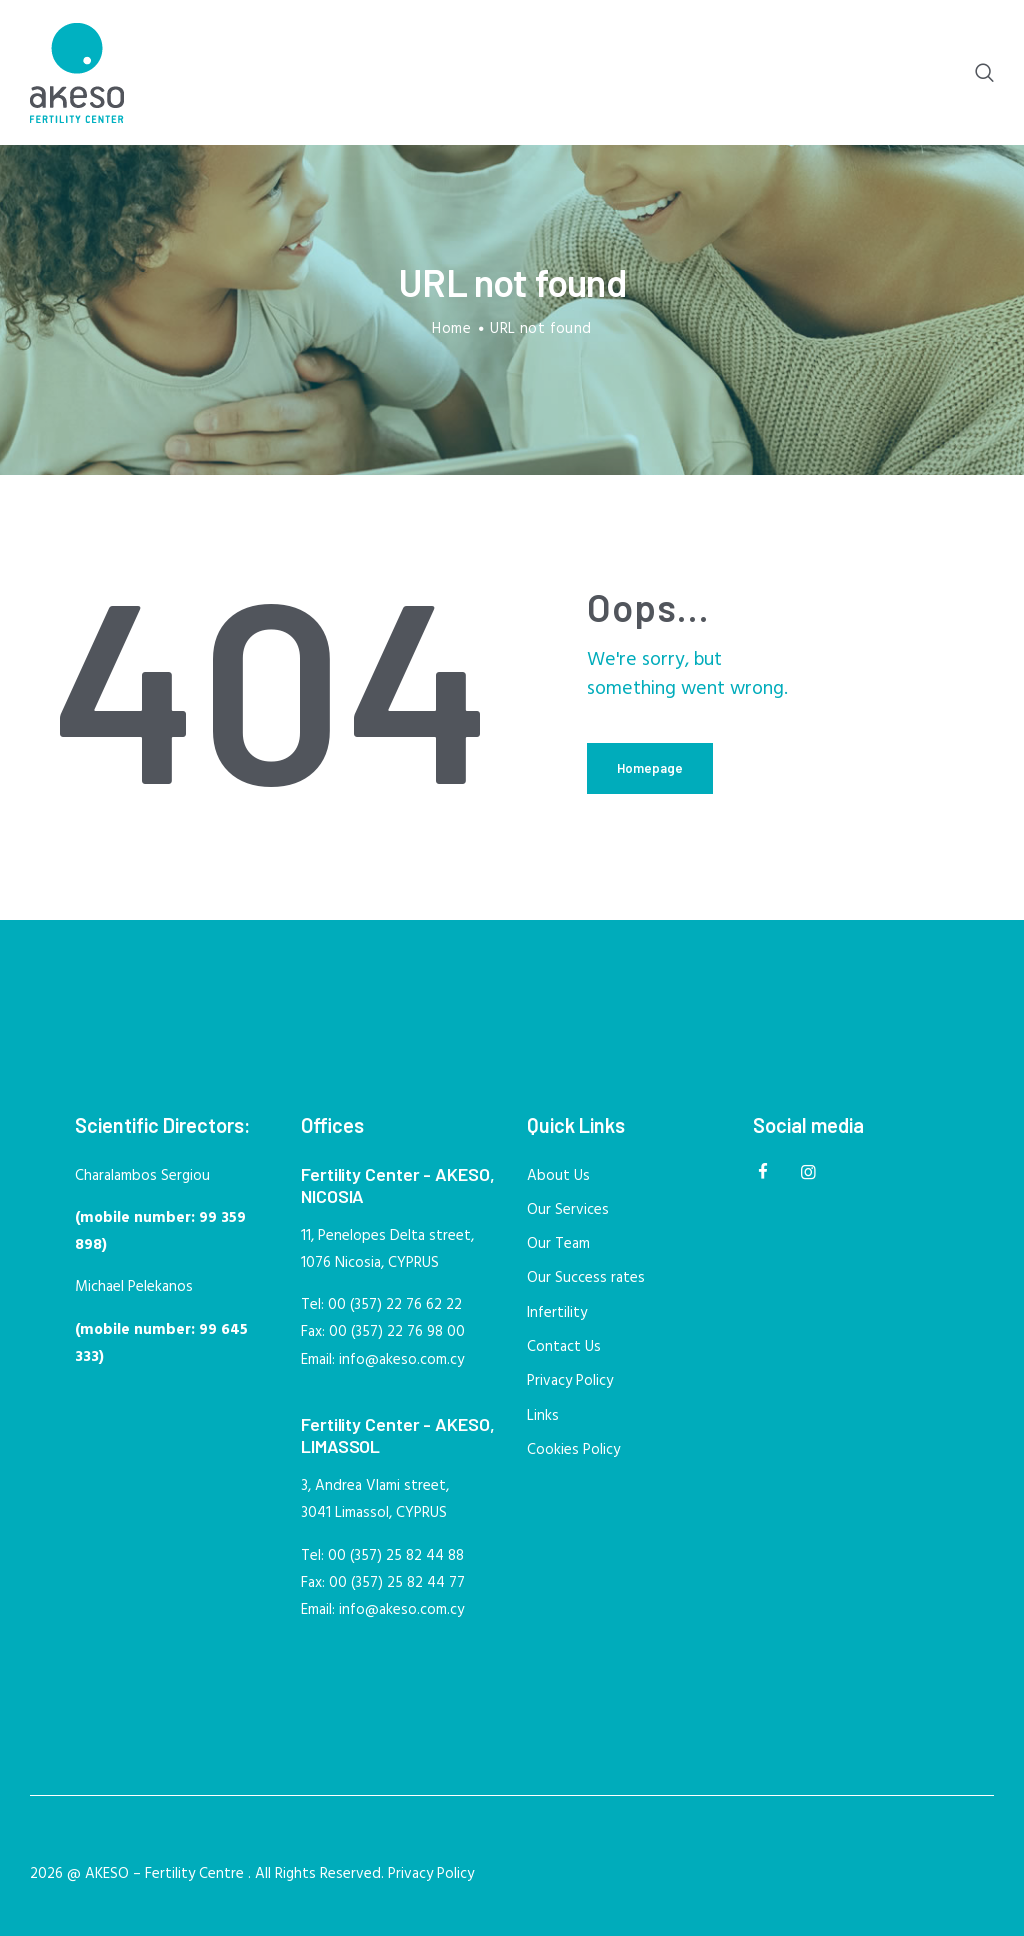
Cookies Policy (573, 1450)
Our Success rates (586, 1278)
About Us (558, 1176)
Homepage (650, 768)
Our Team (558, 1244)
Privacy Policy (570, 1381)
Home (451, 329)
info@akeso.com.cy (401, 1360)
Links (543, 1416)
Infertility (557, 1313)
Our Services (568, 1210)
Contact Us (564, 1347)
